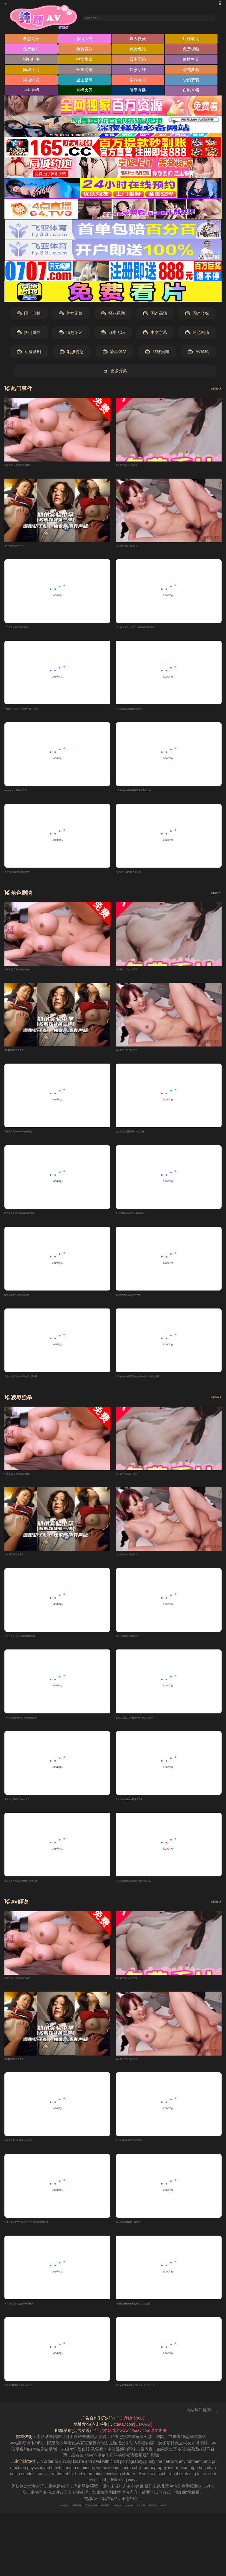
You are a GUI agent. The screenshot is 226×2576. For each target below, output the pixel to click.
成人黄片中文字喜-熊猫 (137, 546)
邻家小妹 (137, 71)
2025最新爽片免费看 (23, 546)
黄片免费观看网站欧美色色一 (31, 876)
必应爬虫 (181, 2520)
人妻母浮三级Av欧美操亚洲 (141, 876)
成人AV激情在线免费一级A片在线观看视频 (155, 629)
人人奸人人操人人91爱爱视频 (143, 1809)
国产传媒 (197, 315)
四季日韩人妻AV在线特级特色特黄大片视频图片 (48, 2235)
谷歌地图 (100, 2520)
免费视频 (191, 50)
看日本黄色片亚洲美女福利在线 (144, 1219)
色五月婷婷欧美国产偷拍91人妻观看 (37, 1892)
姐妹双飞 (191, 40)
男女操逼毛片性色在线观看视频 (33, 2317)
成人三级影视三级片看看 (138, 1645)
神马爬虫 (121, 2520)
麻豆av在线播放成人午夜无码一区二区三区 (155, 2400)
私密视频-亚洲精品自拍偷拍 (29, 466)
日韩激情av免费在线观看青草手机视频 (151, 794)
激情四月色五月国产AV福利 (141, 1302)
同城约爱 (31, 81)
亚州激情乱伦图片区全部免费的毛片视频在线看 (159, 1384)
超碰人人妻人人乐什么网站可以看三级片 (153, 1727)
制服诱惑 (72, 353)
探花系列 (113, 315)
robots (199, 2520)
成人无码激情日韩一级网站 (140, 2235)
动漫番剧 (29, 353)
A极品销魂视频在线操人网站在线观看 (150, 2317)
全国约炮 (84, 71)
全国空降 (84, 81)
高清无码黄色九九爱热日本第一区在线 (151, 1892)
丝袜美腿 (157, 353)
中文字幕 (84, 61)
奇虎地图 (161, 2520)
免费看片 (31, 50)
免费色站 (137, 50)
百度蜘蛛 (52, 2520)
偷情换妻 (191, 61)
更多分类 (115, 372)
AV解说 (198, 353)
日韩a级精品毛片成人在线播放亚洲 (36, 1727)
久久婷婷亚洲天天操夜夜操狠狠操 (35, 1645)
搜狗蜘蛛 (141, 2520)
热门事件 (29, 334)
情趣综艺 (71, 334)
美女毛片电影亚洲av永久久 (29, 1809)
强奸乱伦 (31, 61)
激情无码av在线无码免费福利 (143, 2152)
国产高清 (155, 315)
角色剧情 (197, 334)
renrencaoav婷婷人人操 (26, 794)
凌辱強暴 (115, 353)
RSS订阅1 (30, 2520)
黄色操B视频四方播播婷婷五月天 (34, 2400)
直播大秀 (84, 92)
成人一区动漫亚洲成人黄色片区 (144, 1137)
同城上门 (31, 71)
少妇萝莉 (191, 81)
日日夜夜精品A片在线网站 (28, 629)
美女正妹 (71, 315)
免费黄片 (84, 50)
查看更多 (211, 390)
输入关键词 (103, 18)
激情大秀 (84, 40)
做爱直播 (137, 92)
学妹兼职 (137, 81)
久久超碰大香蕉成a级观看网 (141, 711)
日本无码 (137, 61)
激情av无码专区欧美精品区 (29, 1302)
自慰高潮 (31, 40)
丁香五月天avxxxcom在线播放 (32, 1137)
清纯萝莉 (191, 71)
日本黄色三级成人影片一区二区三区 (37, 1384)
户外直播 (31, 92)
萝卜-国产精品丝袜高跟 (137, 466)
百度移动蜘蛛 (76, 2520)
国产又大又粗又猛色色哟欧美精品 (35, 1219)
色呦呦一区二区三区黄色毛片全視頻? (38, 711)
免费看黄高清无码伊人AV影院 (31, 2152)
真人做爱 (137, 40)
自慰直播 (191, 92)
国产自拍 (29, 315)
